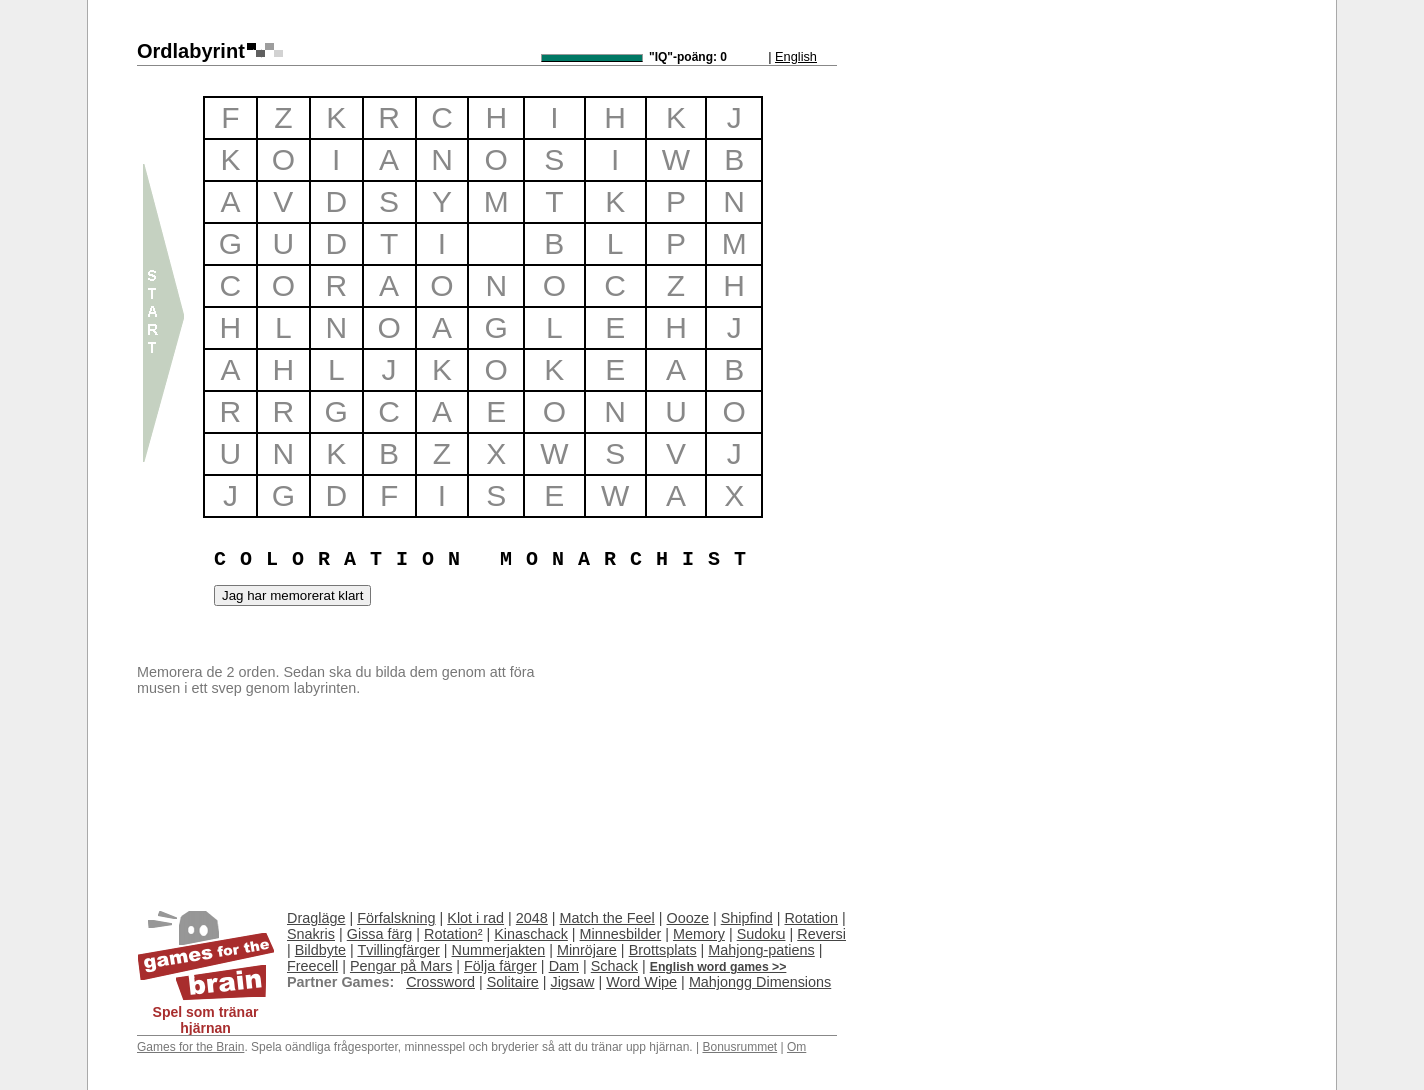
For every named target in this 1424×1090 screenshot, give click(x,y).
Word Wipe (641, 982)
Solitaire (513, 982)
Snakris (311, 934)
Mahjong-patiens (761, 950)
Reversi (821, 934)
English (796, 56)
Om (796, 1047)
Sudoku (761, 934)
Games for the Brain (190, 1047)
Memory (699, 934)
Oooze (688, 918)
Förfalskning (396, 918)
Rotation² (453, 934)
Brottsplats (663, 950)
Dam (564, 966)
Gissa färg (380, 934)
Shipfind (747, 918)
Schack (614, 966)
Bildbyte (320, 950)
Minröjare (587, 950)
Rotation (811, 918)
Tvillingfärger (398, 950)
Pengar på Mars (401, 966)
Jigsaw (572, 982)
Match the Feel (607, 918)
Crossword (440, 982)
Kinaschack (531, 934)
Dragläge (316, 918)
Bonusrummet (739, 1047)
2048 (532, 918)
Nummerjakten (499, 950)
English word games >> (718, 967)
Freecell (312, 966)
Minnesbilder (621, 934)
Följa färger (500, 966)
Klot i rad (475, 918)
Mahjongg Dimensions (760, 982)
